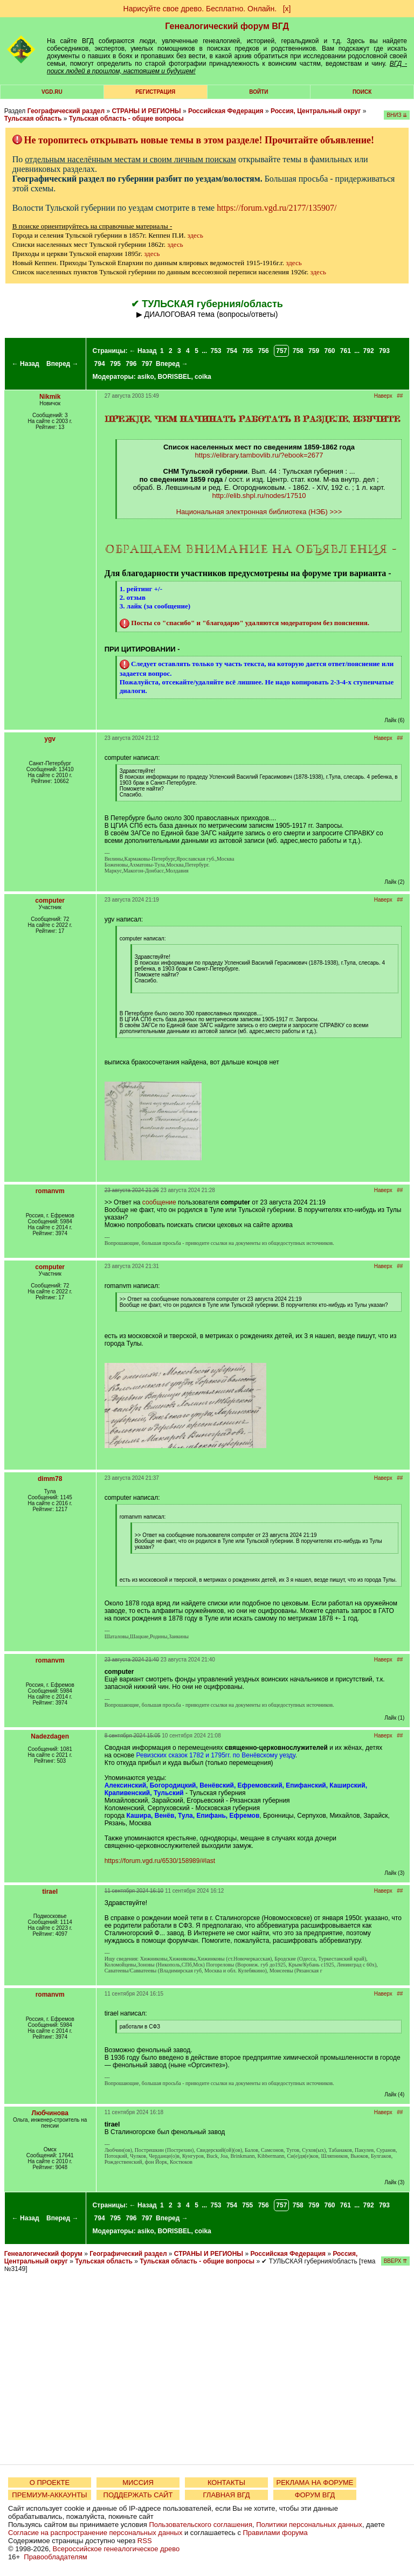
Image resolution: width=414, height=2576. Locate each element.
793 (384, 351)
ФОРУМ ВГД (315, 2495)
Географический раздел (66, 111)
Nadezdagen (50, 1736)
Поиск (362, 92)
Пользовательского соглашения (200, 2524)
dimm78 (50, 1479)
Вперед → (62, 364)
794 (99, 364)
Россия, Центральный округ (316, 111)
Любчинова (49, 2113)
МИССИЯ (138, 2482)
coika (203, 376)
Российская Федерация (226, 111)
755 (247, 351)
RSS (144, 2541)
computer (50, 900)
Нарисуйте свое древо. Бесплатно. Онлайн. (200, 8)
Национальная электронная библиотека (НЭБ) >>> (259, 512)
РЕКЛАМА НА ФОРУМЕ (314, 2482)
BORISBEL (174, 376)
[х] (287, 8)
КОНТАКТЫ (226, 2482)
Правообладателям (55, 2557)
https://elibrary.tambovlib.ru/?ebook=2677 (259, 455)
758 (298, 351)
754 (231, 351)
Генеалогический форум (43, 2254)
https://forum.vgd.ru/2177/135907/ (276, 207)
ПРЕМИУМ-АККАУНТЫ (49, 2495)
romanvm (50, 1191)
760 (329, 351)
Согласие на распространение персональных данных (95, 2533)
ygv (50, 739)
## (400, 396)
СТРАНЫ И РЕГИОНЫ (146, 111)
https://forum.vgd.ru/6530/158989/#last (160, 1861)
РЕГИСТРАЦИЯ (155, 92)
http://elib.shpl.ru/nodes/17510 (259, 495)
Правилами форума (275, 2533)
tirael (50, 1891)
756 (263, 351)
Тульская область (33, 118)
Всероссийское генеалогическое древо (116, 2549)
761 (345, 351)
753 (216, 351)
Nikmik (49, 396)
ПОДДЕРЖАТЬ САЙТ (138, 2495)
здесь (195, 235)
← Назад (25, 364)
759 (313, 351)
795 (115, 364)
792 (368, 351)
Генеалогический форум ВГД (227, 26)
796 (131, 364)
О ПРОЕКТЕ (50, 2482)
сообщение (159, 1202)
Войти (258, 92)
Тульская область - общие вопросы (126, 118)
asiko (145, 376)
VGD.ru (52, 92)
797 (147, 364)
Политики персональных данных (309, 2524)
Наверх (383, 396)
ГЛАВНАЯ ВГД (226, 2495)
